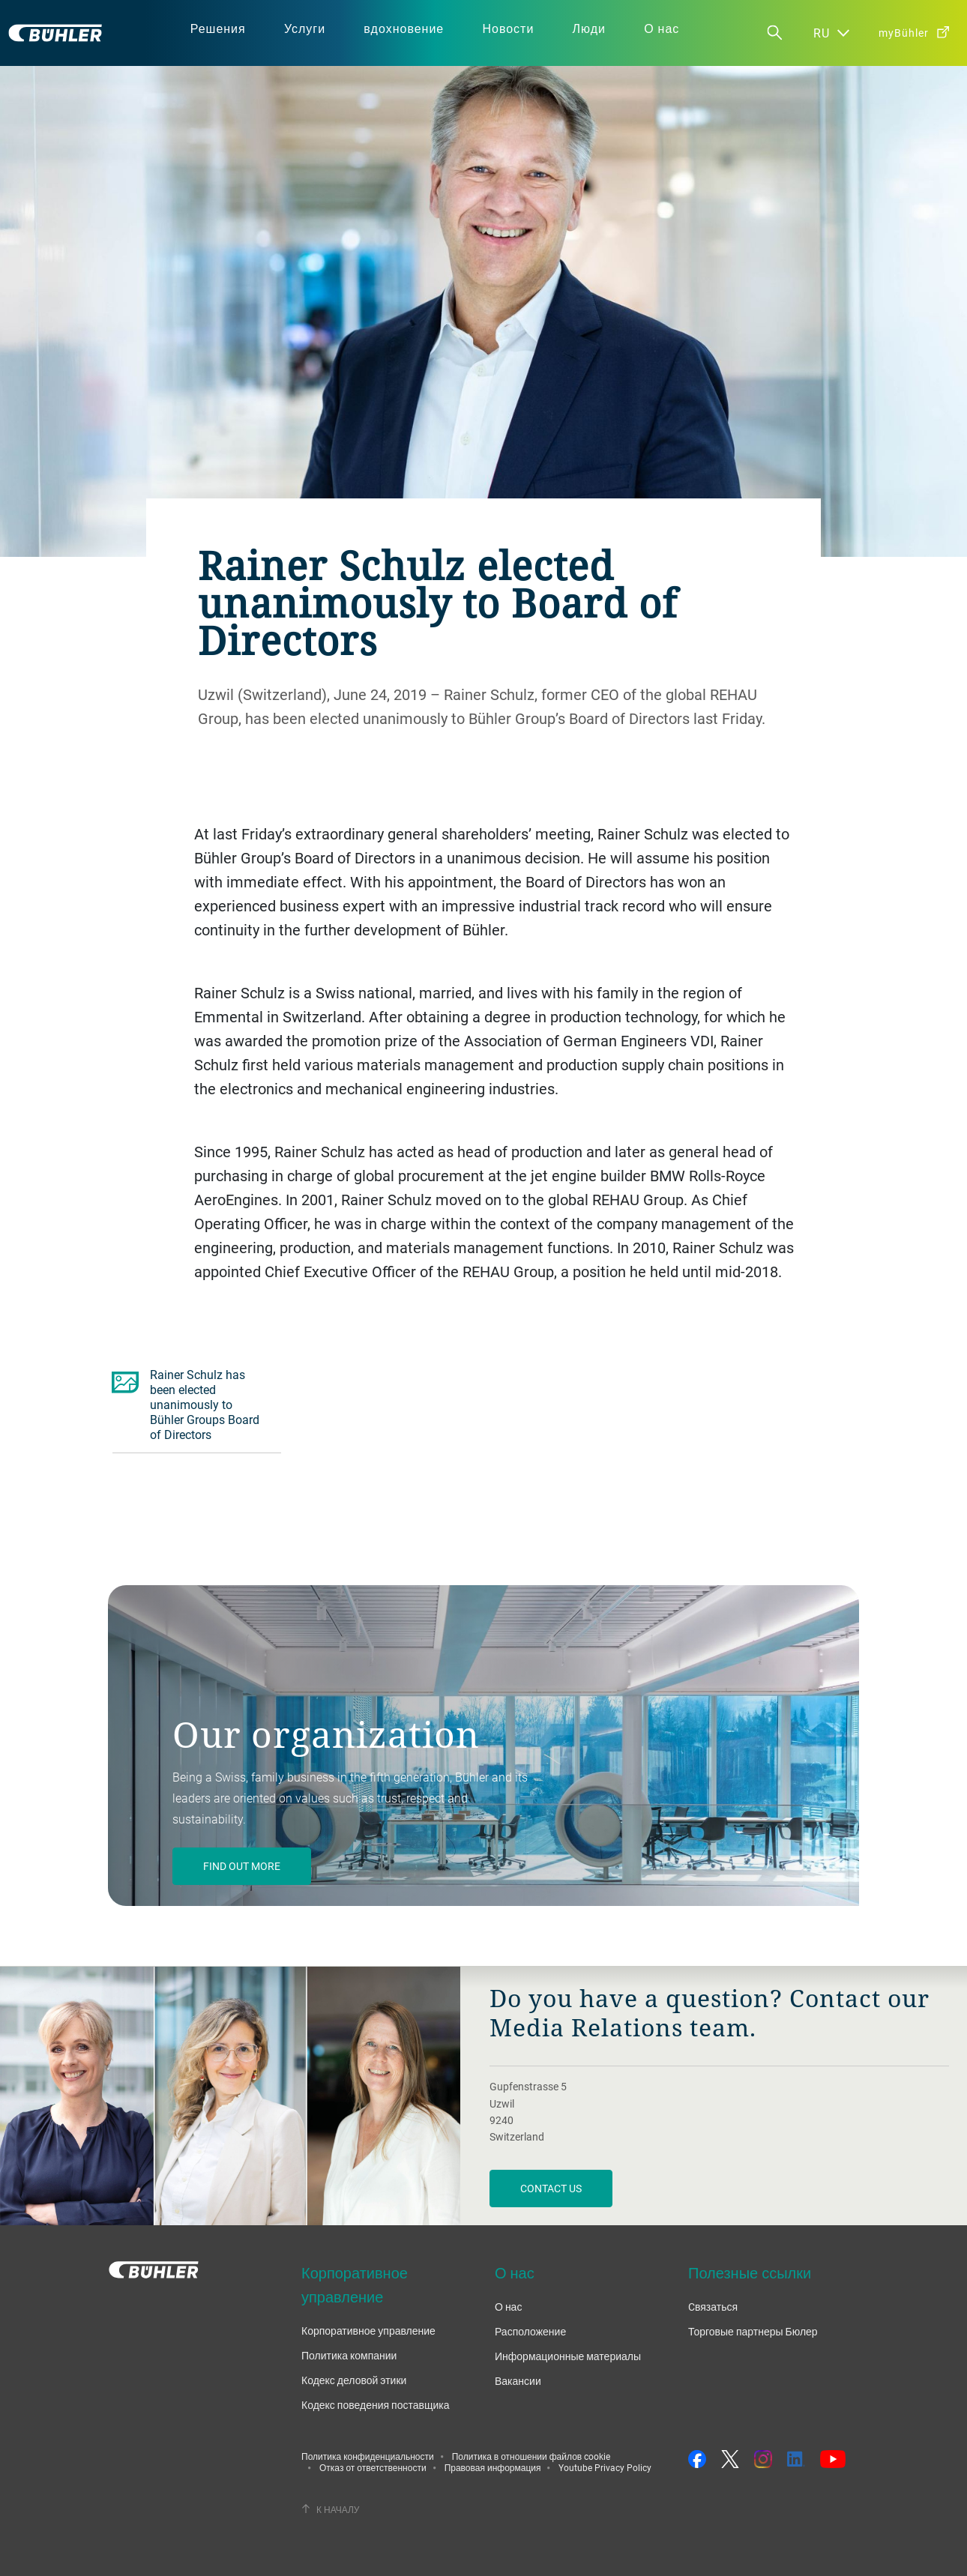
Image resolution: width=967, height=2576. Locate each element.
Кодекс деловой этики (353, 2380)
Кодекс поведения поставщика (375, 2405)
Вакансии (518, 2381)
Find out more (241, 1866)
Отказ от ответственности (373, 2467)
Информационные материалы (568, 2356)
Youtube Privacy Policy (604, 2467)
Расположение (530, 2331)
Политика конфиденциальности (367, 2456)
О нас (508, 2306)
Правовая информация (493, 2467)
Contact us (551, 2188)
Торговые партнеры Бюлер (753, 2331)
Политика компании (349, 2355)
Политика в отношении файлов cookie (531, 2456)
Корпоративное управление (368, 2330)
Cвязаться (713, 2306)
